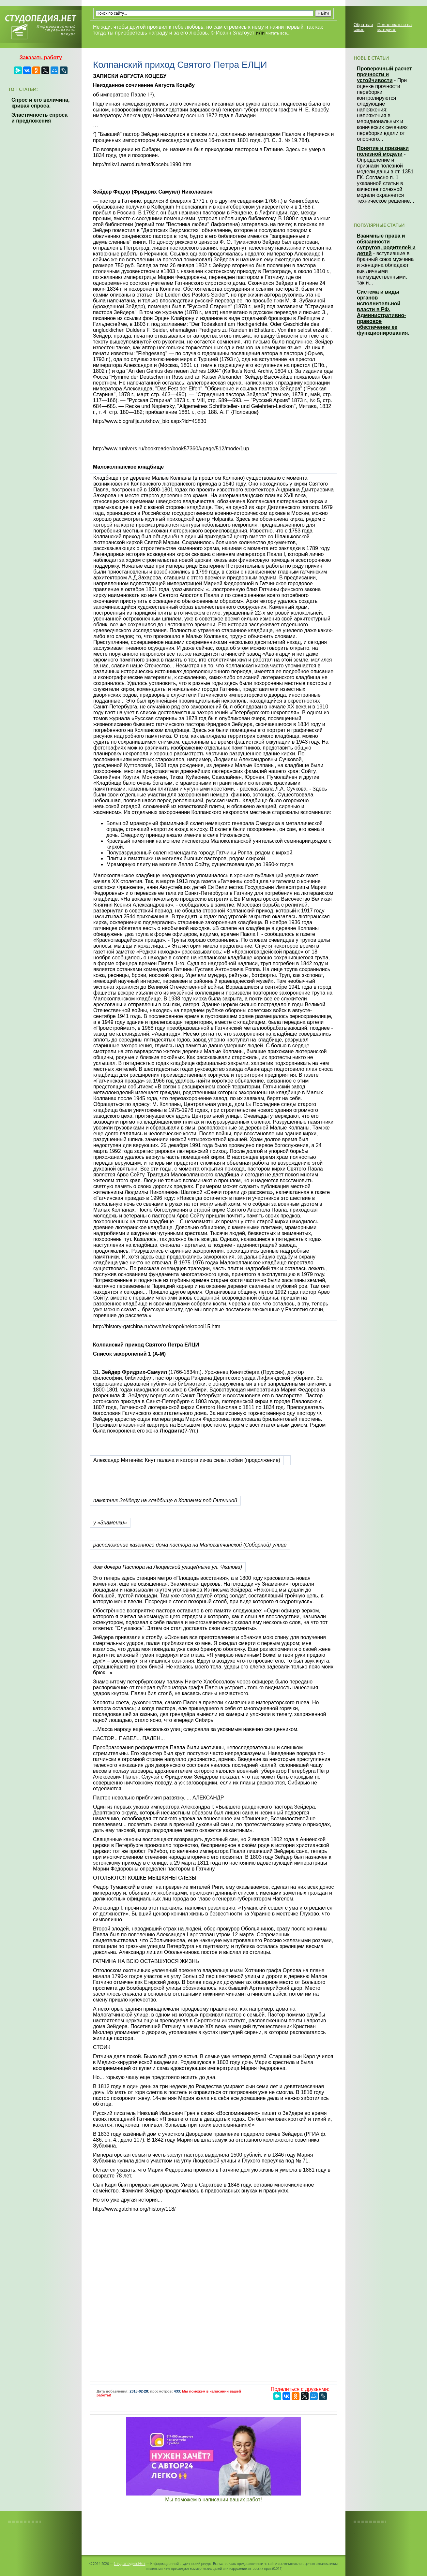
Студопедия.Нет (129, 2563)
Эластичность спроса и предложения (39, 118)
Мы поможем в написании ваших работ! (213, 2499)
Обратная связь (363, 27)
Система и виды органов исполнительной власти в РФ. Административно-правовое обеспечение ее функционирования (382, 312)
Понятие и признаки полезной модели (383, 151)
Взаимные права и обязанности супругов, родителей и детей (386, 244)
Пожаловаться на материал (394, 27)
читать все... (278, 33)
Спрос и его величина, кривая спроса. (40, 103)
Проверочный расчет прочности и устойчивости (384, 74)
